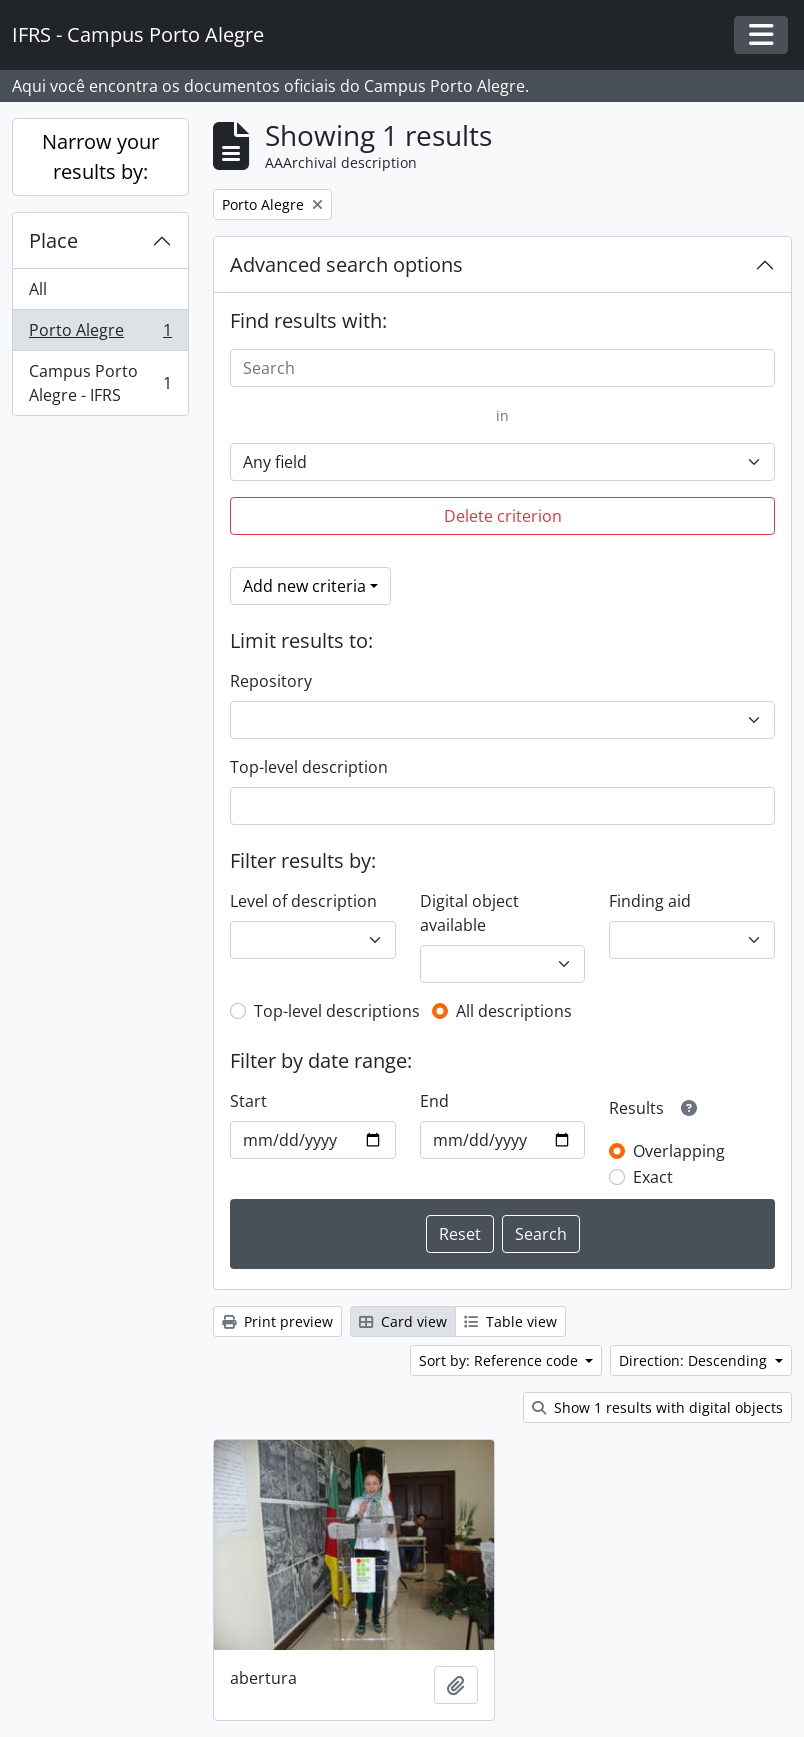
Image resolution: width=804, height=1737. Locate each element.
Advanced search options (346, 264)
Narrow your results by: (100, 156)
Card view (403, 1321)
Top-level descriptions (337, 1011)
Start (248, 1101)
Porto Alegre (100, 334)
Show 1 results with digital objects (657, 1407)
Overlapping (679, 1151)
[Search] (502, 368)
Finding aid (650, 901)
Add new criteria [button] (304, 586)
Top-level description (309, 767)
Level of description (303, 901)
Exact (653, 1177)
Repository (271, 681)
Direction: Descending (695, 1360)
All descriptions (514, 1011)
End (434, 1101)
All (38, 289)
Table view (510, 1321)
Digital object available (469, 913)
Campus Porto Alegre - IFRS (100, 383)
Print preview (277, 1321)
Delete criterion (503, 516)
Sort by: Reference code (500, 1360)
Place (53, 240)
